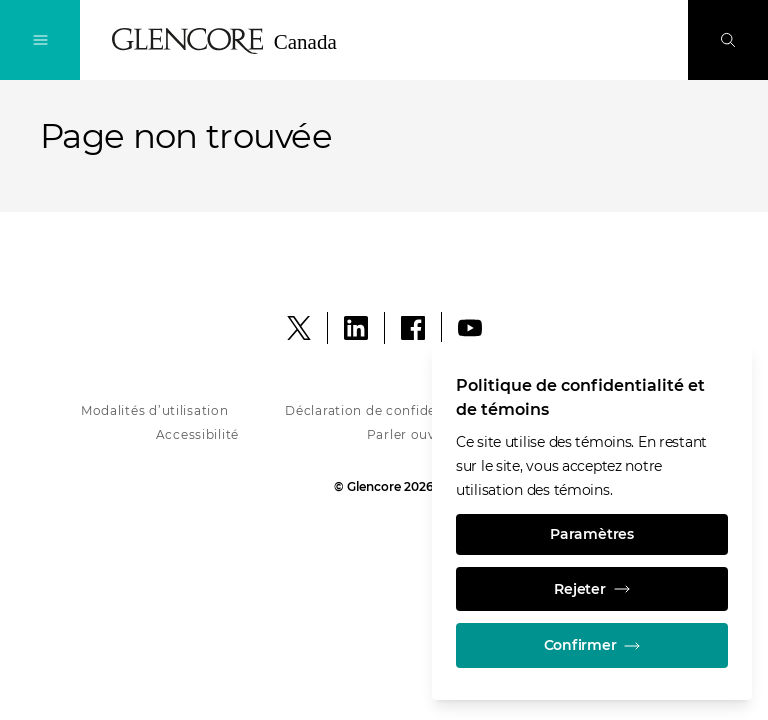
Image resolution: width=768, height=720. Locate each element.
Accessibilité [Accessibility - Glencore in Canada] (197, 434)
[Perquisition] (728, 40)
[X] (299, 328)
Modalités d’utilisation (155, 410)
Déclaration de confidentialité (384, 410)
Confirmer (592, 645)
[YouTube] (470, 328)
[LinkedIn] (356, 328)
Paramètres (591, 531)
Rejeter (591, 587)
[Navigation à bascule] (40, 40)
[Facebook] (413, 328)
